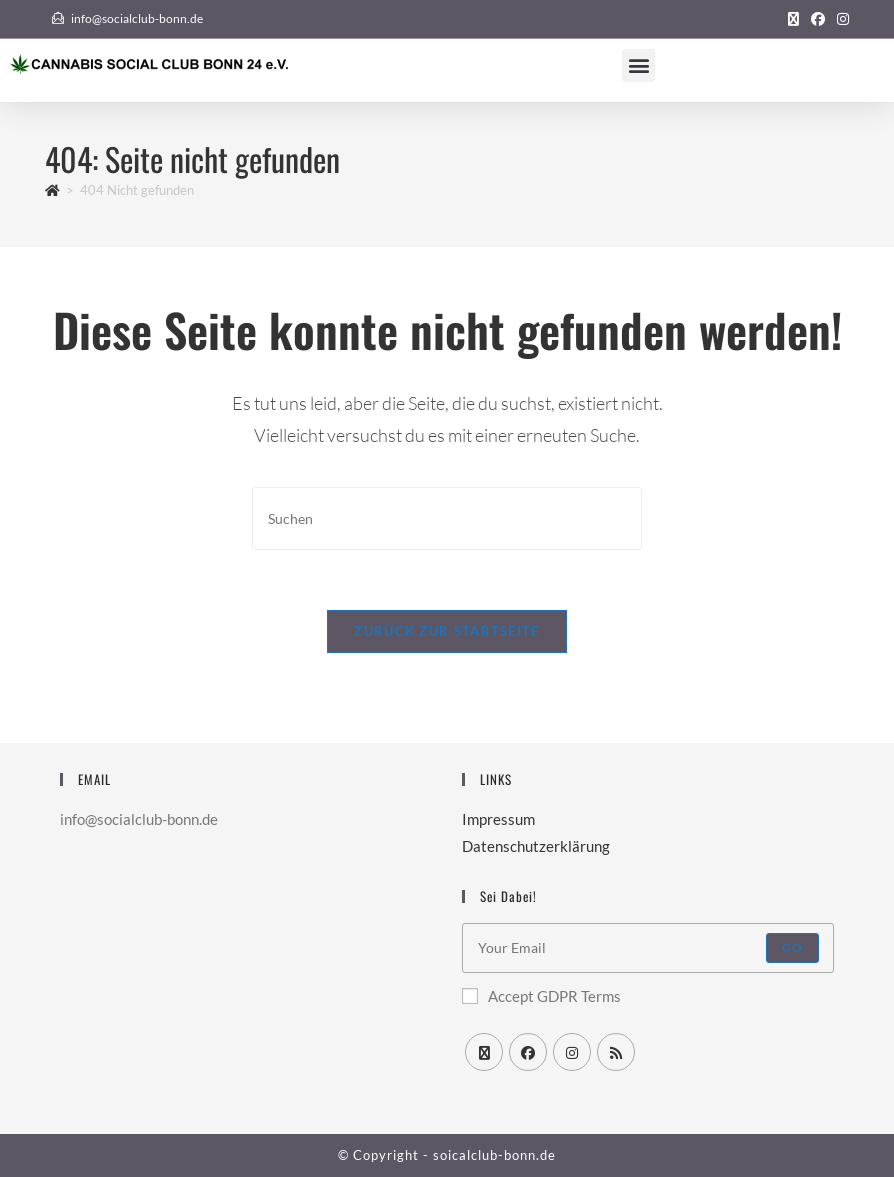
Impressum (498, 819)
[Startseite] (52, 190)
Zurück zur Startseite (446, 631)
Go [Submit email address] (792, 947)
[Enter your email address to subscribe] (648, 948)
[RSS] (616, 1052)
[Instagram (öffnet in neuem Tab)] (840, 19)
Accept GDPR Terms (541, 996)
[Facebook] (528, 1052)
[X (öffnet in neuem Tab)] (793, 19)
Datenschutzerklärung (536, 846)
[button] (638, 65)
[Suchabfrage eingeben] (447, 518)
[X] (484, 1052)
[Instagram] (572, 1052)
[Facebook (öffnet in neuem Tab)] (818, 19)
